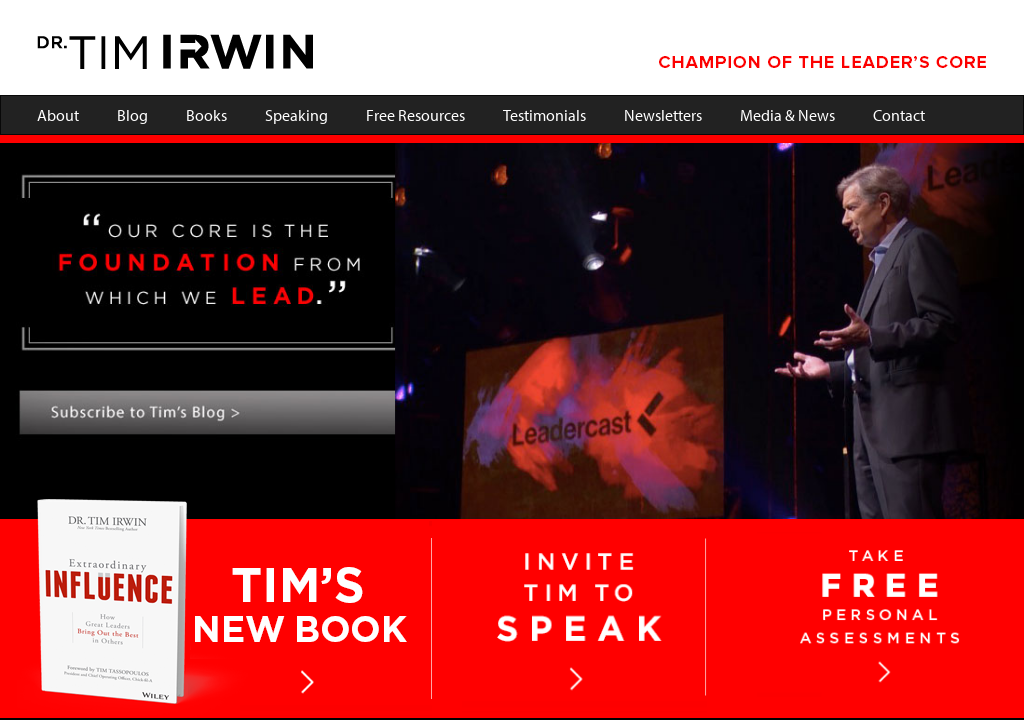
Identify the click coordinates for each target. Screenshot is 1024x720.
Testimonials (544, 115)
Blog (132, 115)
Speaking (296, 115)
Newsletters (663, 115)
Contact (899, 115)
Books (206, 115)
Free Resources (415, 115)
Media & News (787, 115)
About (58, 115)
